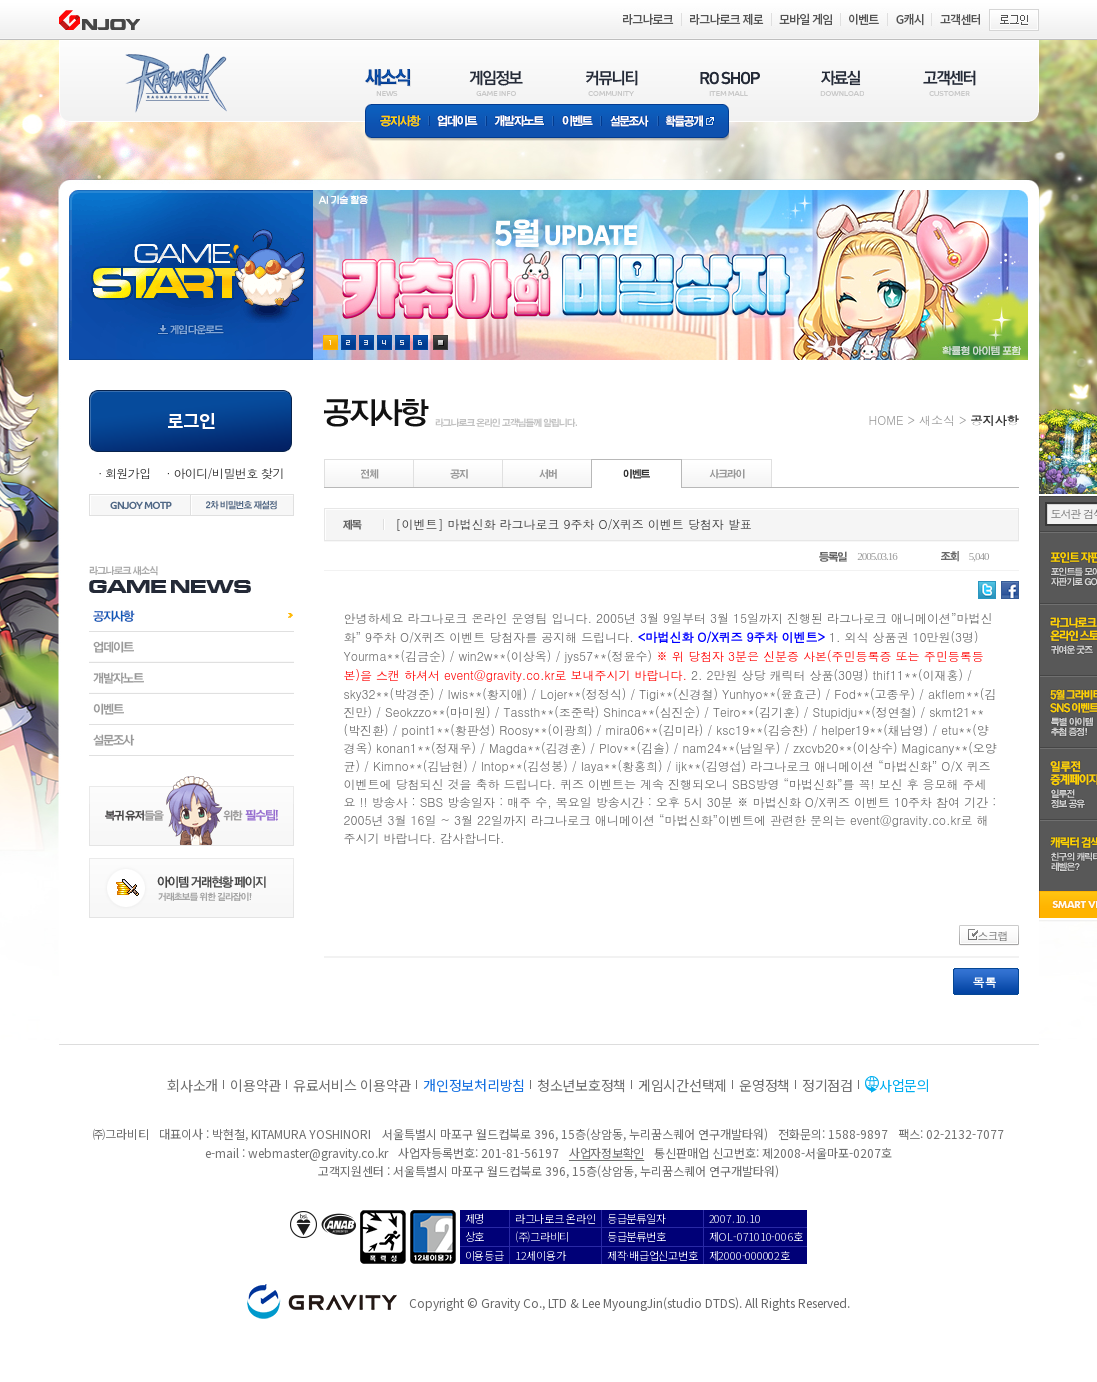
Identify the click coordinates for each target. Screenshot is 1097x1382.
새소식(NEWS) (388, 82)
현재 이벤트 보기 (440, 342)
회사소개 (192, 1085)
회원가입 (128, 472)
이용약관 (255, 1085)
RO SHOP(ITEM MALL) (730, 82)
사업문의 (904, 1085)
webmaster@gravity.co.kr (318, 1152)
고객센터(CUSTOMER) (949, 82)
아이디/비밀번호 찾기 (228, 472)
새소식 (937, 419)
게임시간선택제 (682, 1085)
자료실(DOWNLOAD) (841, 82)
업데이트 (457, 122)
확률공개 (693, 122)
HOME (886, 419)
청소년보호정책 (581, 1085)
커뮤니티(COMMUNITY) (612, 82)
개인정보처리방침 (474, 1085)
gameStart (191, 256)
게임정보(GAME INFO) (496, 82)
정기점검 (827, 1085)
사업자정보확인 (606, 1152)
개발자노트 (519, 122)
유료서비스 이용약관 (352, 1085)
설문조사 (629, 122)
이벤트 (577, 122)
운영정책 (764, 1085)
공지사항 (397, 122)
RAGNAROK (175, 83)
